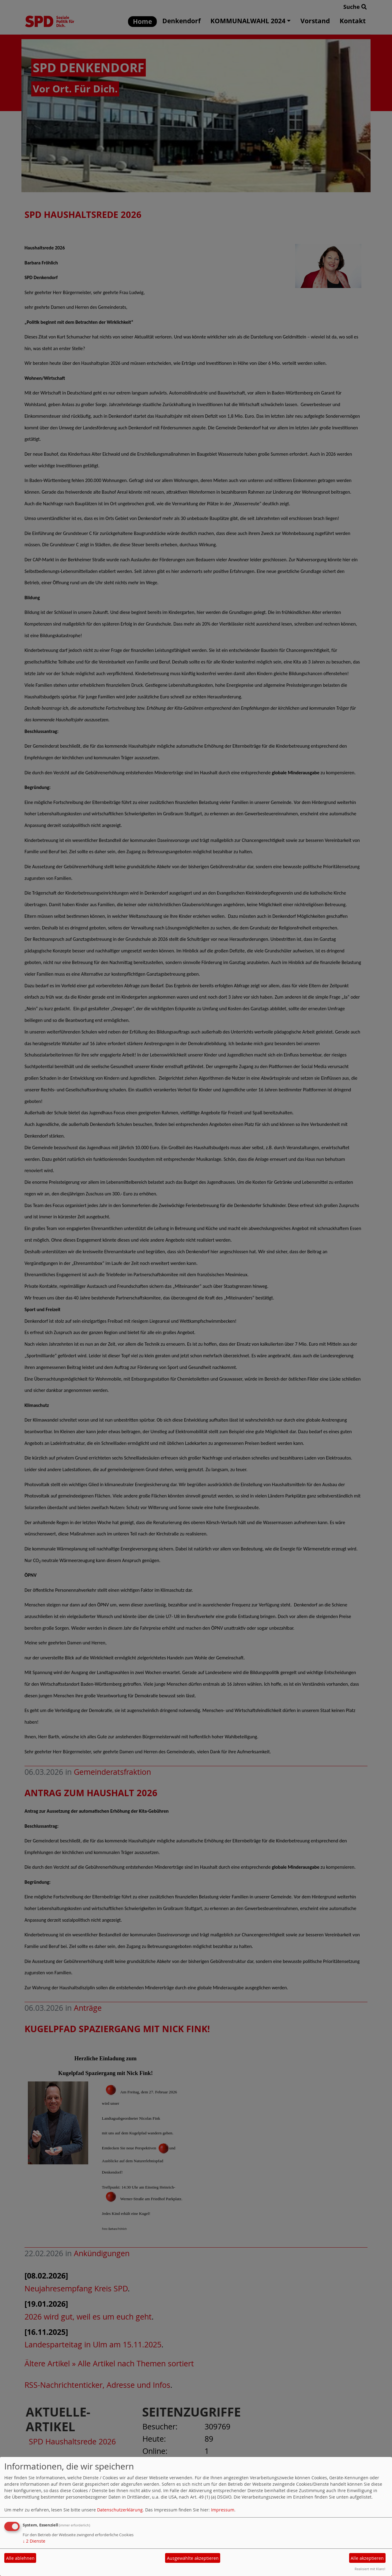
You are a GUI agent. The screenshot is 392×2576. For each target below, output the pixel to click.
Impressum (222, 2510)
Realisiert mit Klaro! (370, 2569)
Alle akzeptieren (367, 2558)
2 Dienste (34, 2541)
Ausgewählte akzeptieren (193, 2558)
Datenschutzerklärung (120, 2510)
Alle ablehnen (20, 2558)
